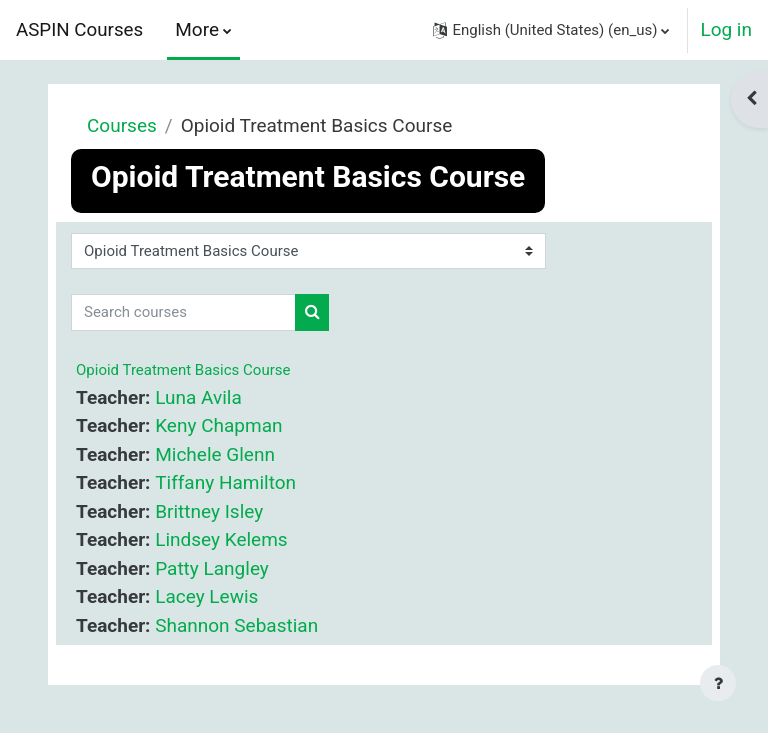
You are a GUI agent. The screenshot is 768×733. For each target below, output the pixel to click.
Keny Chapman (218, 425)
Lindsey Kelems (221, 539)
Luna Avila (198, 397)
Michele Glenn (215, 454)
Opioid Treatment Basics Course (183, 370)
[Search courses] (183, 312)
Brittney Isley (209, 511)
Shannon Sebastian (236, 625)
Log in (726, 29)
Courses (122, 125)
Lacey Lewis (206, 596)
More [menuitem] (197, 29)
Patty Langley (212, 568)
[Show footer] (718, 683)
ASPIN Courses (79, 30)
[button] (551, 30)
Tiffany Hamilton (225, 482)
